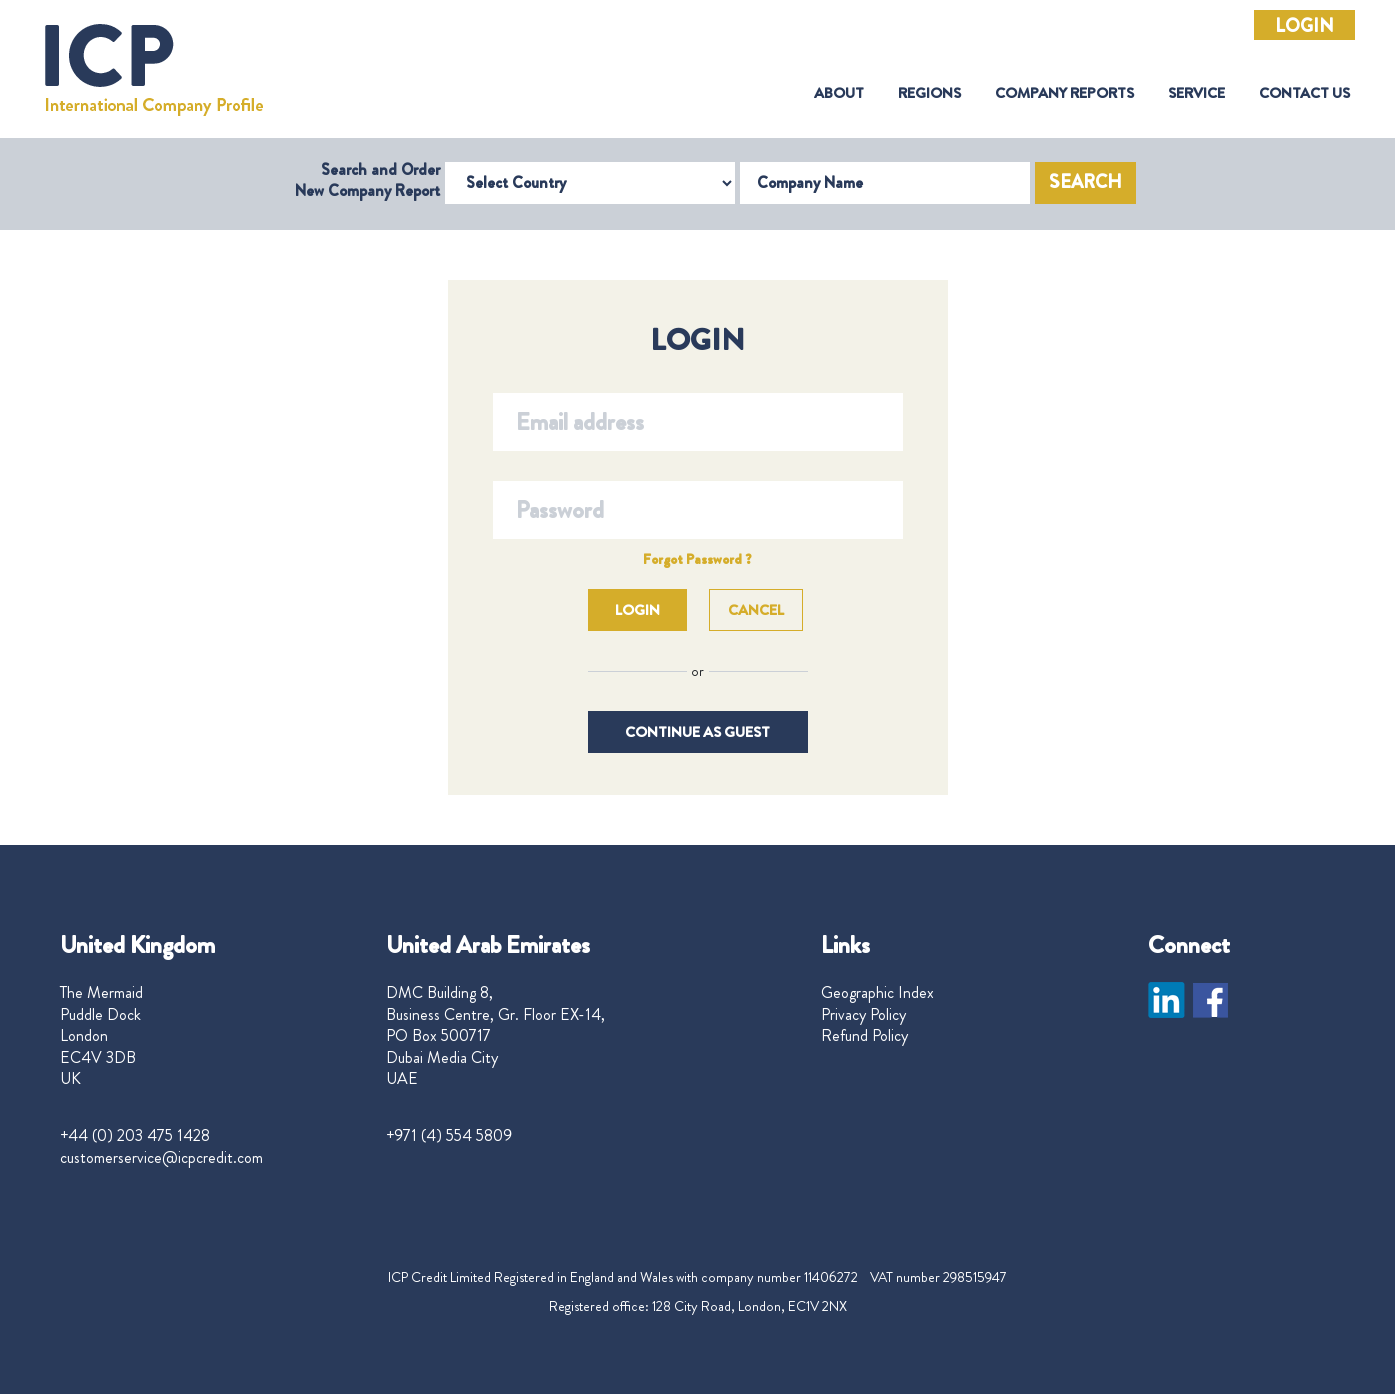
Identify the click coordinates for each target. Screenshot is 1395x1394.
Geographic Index (877, 993)
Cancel (756, 610)
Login (1304, 26)
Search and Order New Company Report (367, 180)
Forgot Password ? (697, 559)
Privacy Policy (863, 1015)
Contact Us (1304, 93)
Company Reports (1064, 93)
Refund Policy (864, 1036)
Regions (929, 93)
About (839, 93)
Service (1196, 93)
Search (1085, 182)
